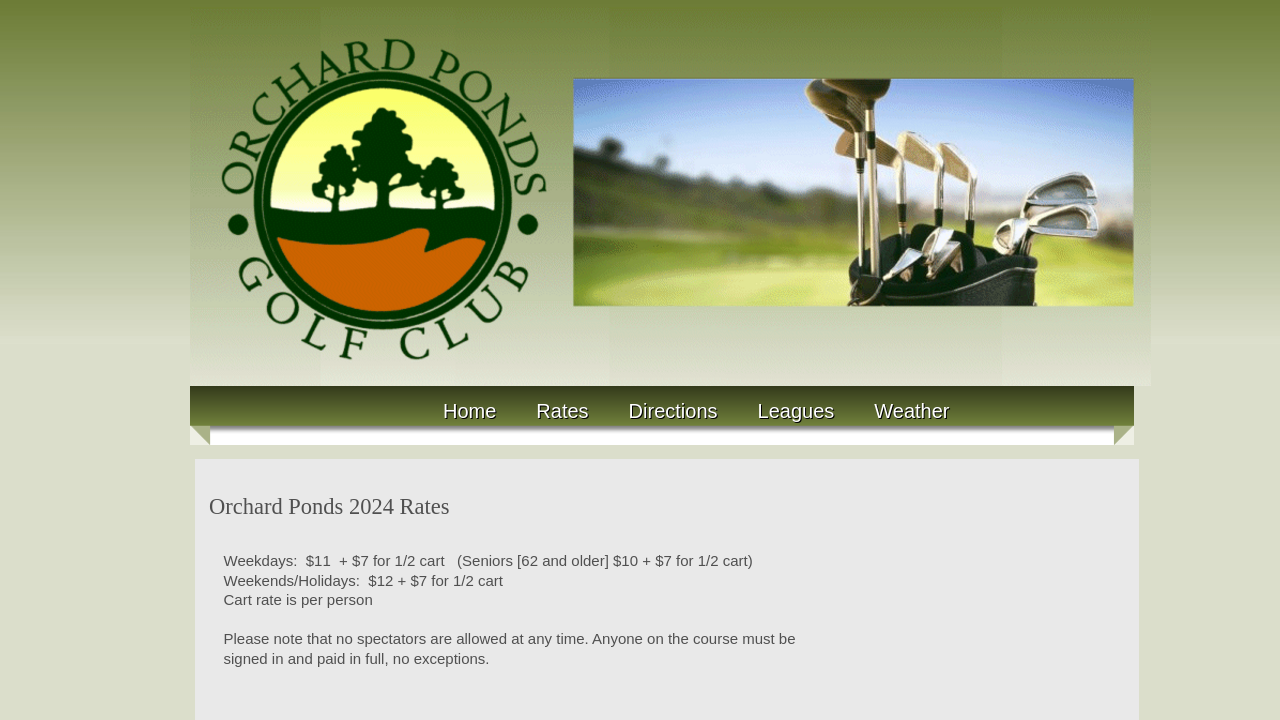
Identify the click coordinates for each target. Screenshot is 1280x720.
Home (469, 411)
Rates (562, 411)
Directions (673, 411)
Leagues (796, 411)
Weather (911, 411)
